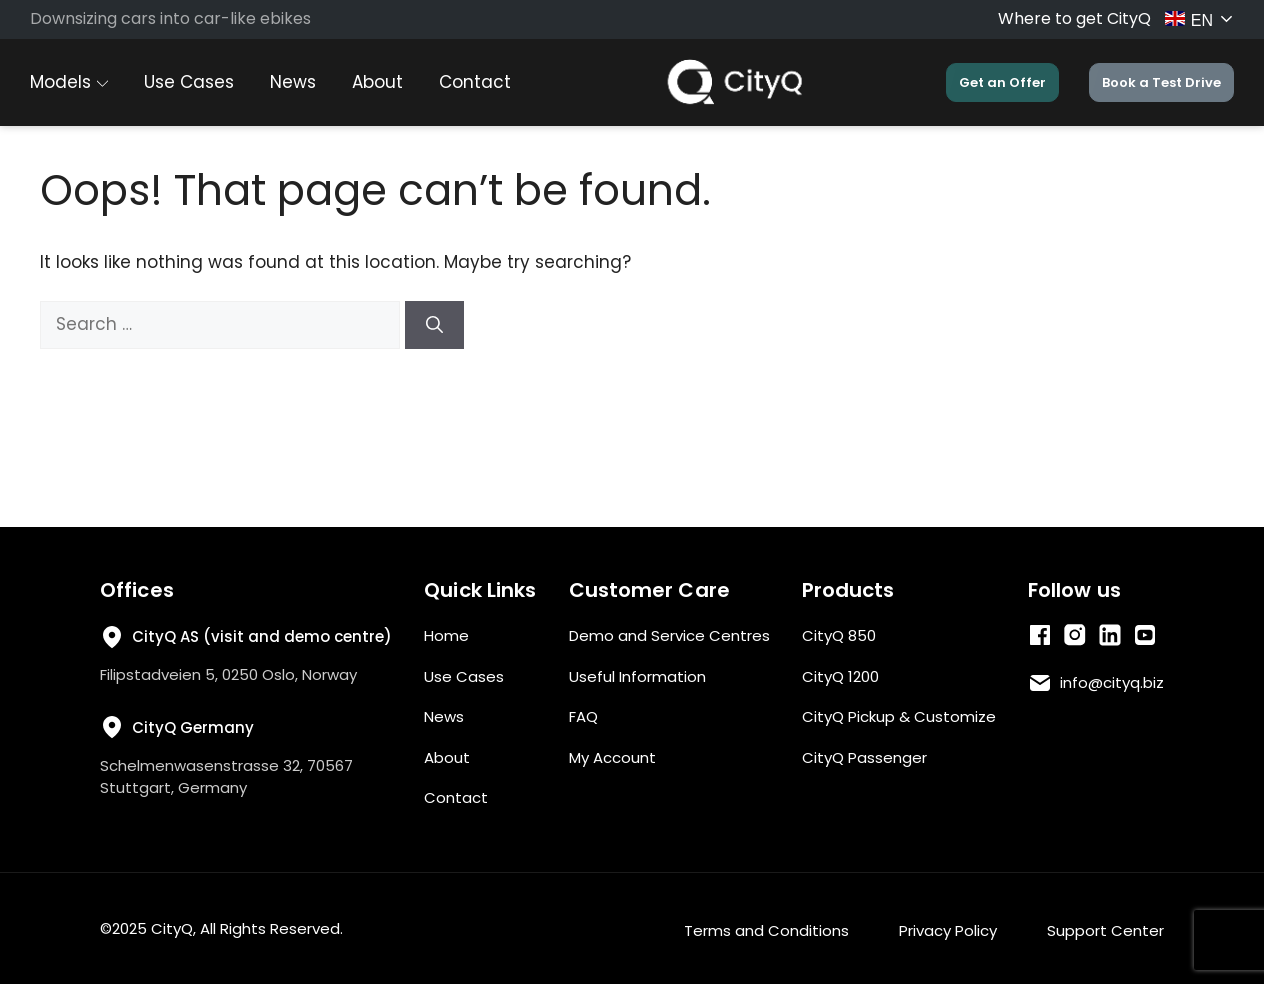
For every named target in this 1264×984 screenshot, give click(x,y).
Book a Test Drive (1161, 82)
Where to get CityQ (1074, 18)
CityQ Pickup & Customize (899, 716)
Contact (475, 82)
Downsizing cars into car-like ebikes (170, 18)
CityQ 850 (839, 635)
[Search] (434, 325)
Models (69, 82)
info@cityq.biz (1112, 682)
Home (446, 635)
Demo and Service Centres (669, 635)
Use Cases (189, 82)
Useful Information (637, 676)
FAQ (583, 716)
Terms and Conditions (766, 930)
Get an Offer (1002, 82)
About (377, 82)
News (293, 82)
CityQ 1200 (840, 676)
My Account (612, 757)
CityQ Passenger (864, 757)
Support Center (1105, 930)
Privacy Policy (948, 930)
